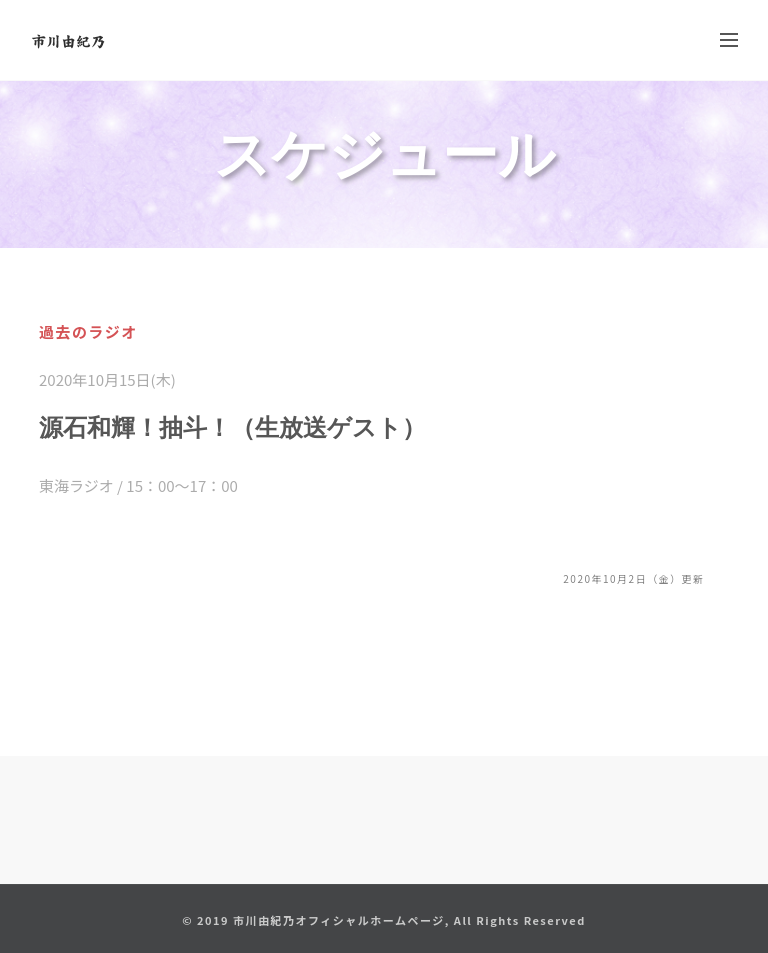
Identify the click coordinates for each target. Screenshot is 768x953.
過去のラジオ (88, 331)
